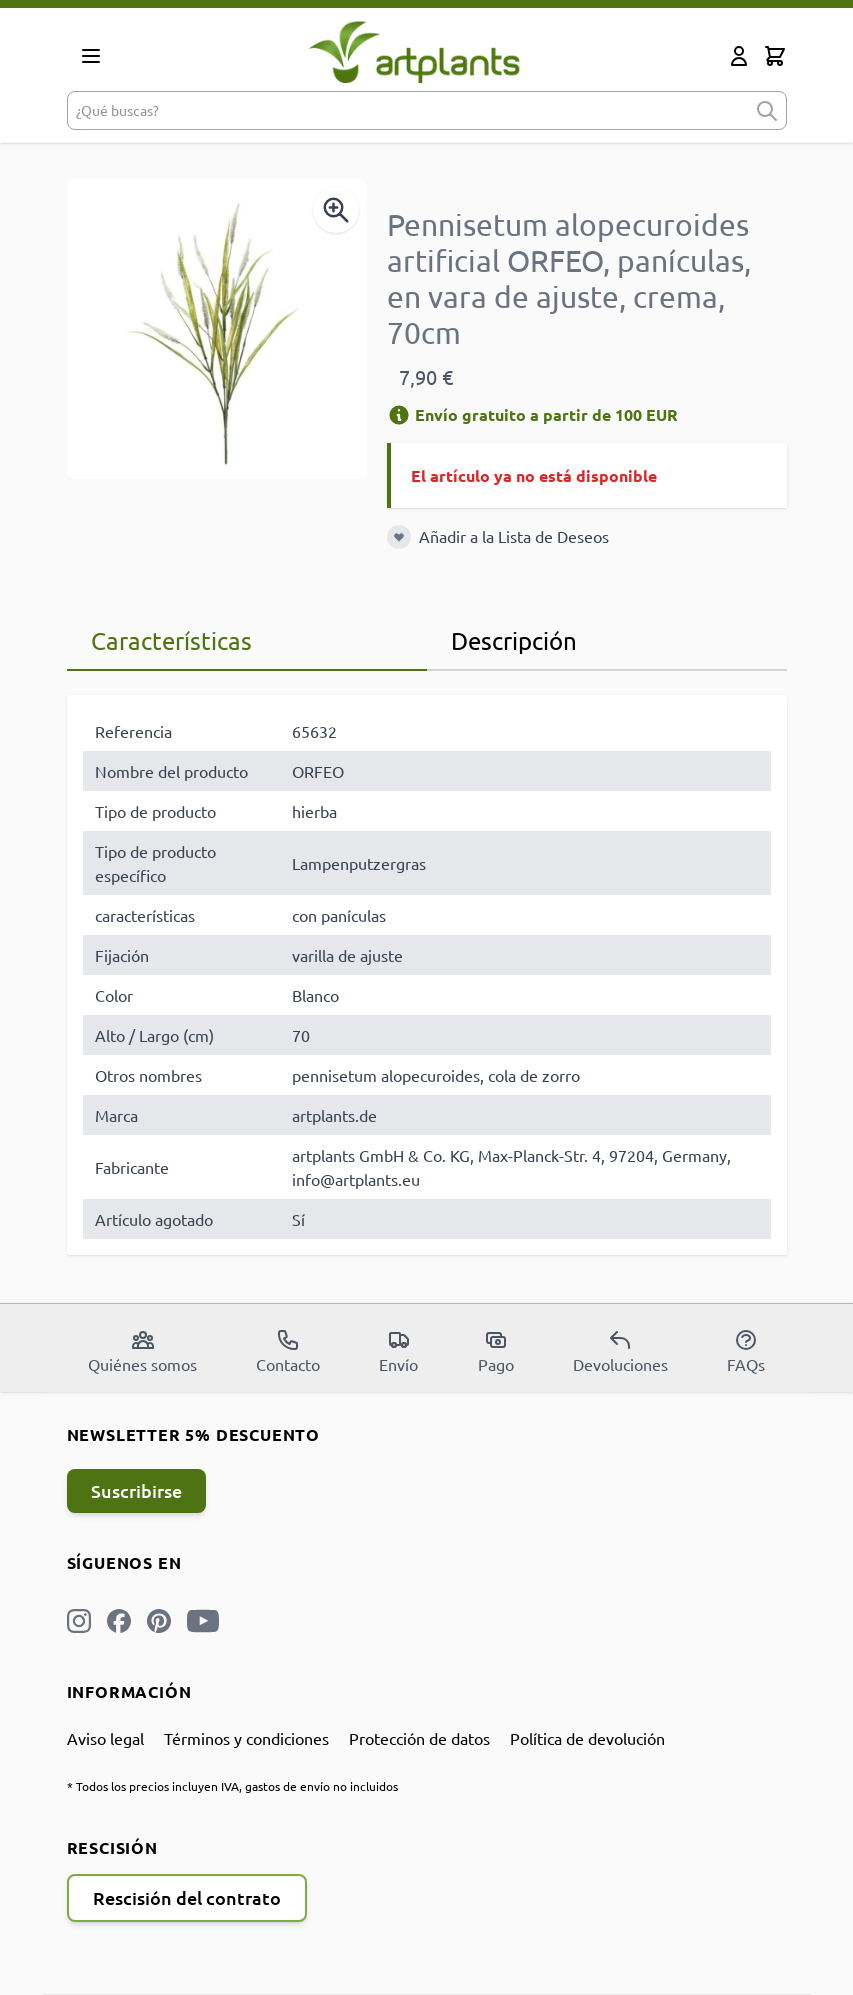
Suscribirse (136, 1490)
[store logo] (414, 51)
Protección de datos (419, 1738)
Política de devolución (587, 1738)
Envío (398, 1351)
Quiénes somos (142, 1351)
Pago (496, 1351)
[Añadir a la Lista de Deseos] (399, 537)
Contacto (288, 1351)
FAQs (746, 1351)
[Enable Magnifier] (336, 210)
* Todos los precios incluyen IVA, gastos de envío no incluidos (232, 1786)
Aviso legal (105, 1738)
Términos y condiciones (246, 1738)
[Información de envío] (399, 415)
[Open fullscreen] (217, 329)
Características (171, 640)
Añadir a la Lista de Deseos (514, 536)
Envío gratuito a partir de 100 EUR (532, 414)
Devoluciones (620, 1351)
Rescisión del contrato (187, 1897)
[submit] (767, 110)
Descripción (514, 640)
